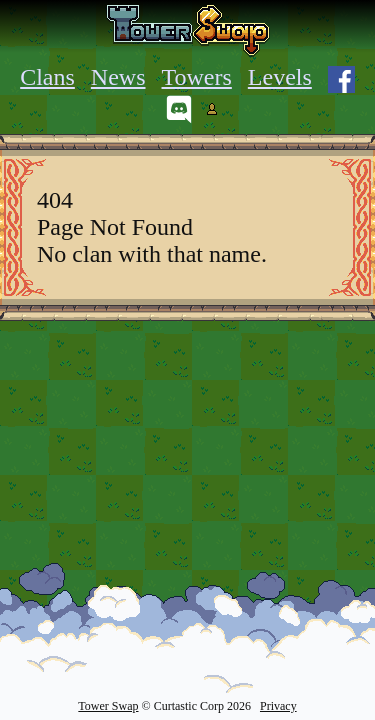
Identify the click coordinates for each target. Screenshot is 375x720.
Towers (197, 77)
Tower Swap (108, 706)
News (118, 77)
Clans (47, 77)
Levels (280, 77)
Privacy (278, 706)
